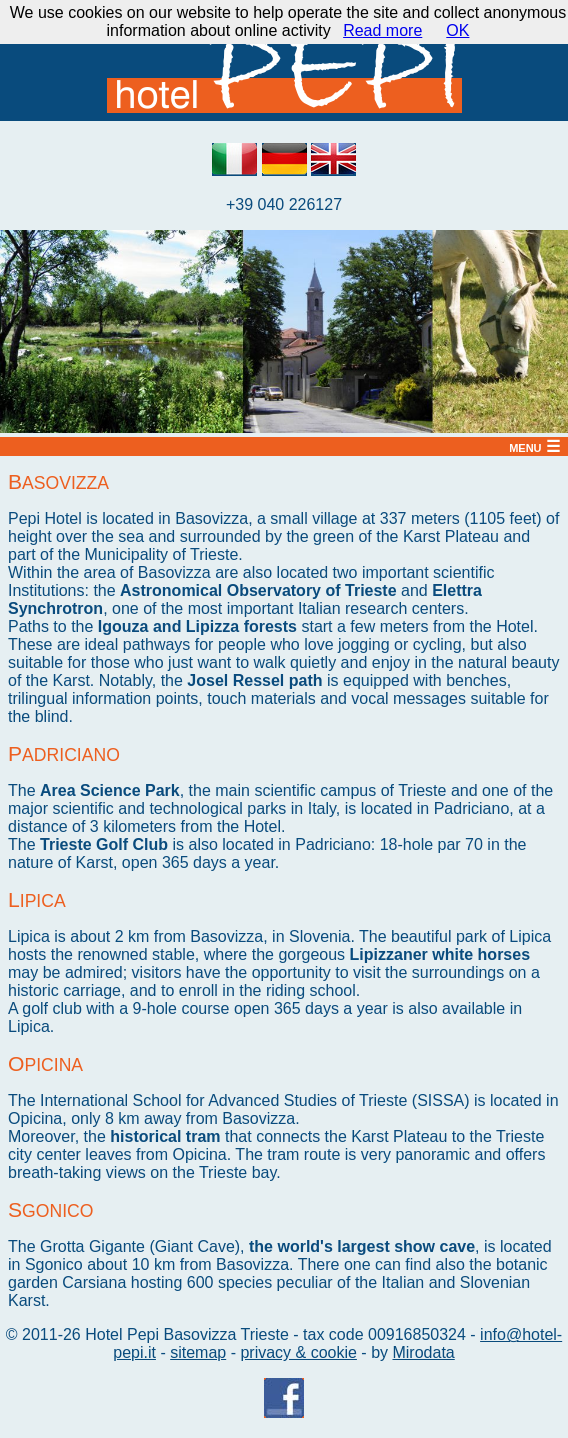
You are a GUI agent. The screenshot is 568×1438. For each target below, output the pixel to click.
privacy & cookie (298, 1352)
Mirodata (423, 1352)
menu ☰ (534, 446)
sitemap (198, 1352)
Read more (382, 30)
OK (457, 30)
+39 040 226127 (284, 204)
